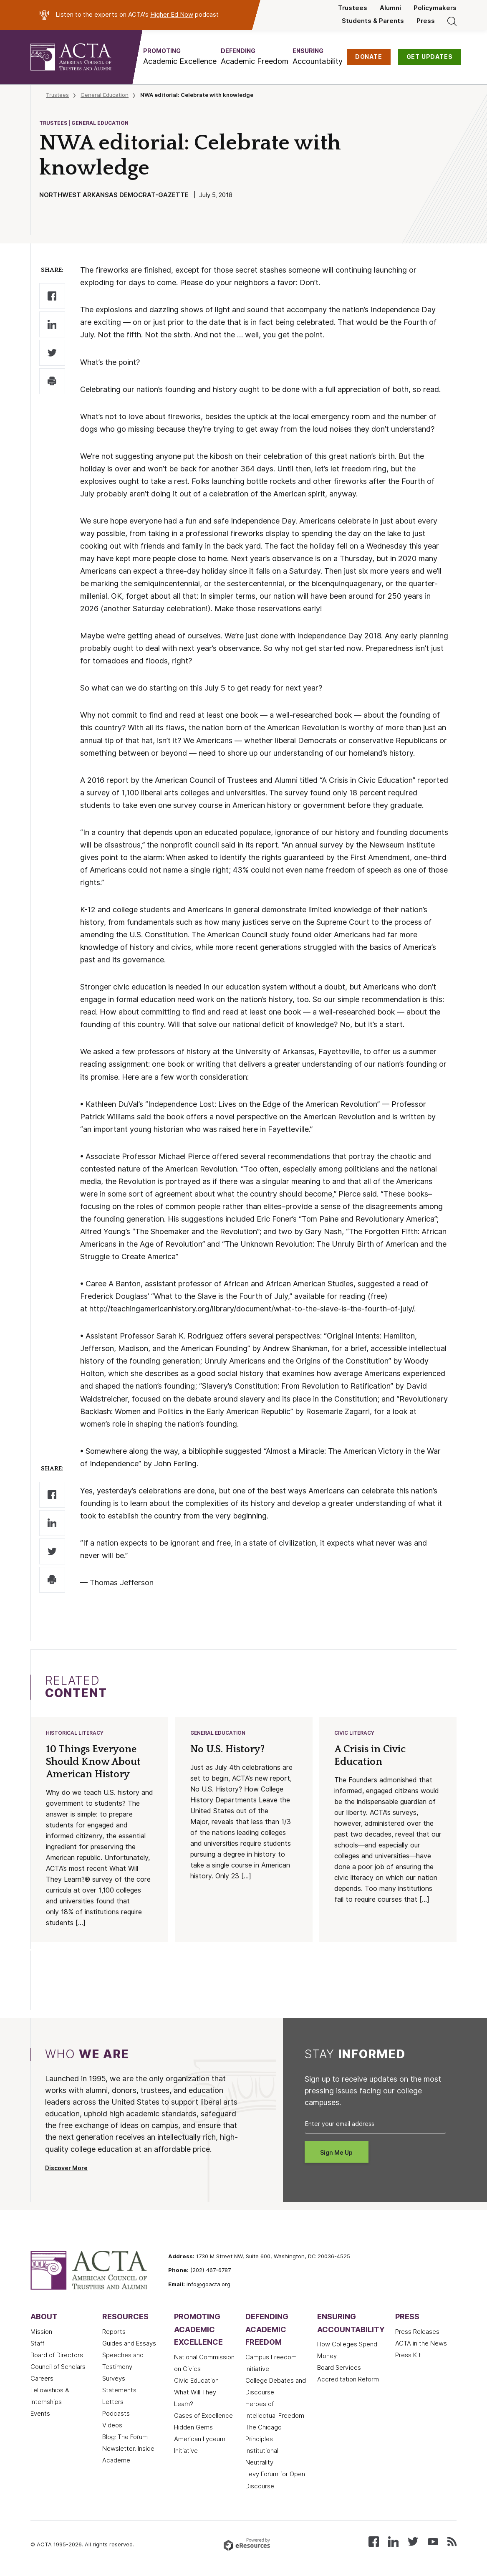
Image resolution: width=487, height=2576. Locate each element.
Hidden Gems (193, 2427)
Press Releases (417, 2332)
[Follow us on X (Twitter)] (413, 2540)
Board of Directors (56, 2355)
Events (40, 2413)
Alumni (390, 8)
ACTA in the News (421, 2343)
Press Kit (408, 2355)
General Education (105, 94)
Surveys (113, 2378)
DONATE (368, 56)
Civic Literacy (354, 1733)
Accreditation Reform (348, 2379)
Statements (119, 2390)
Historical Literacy (74, 1733)
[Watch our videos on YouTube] (433, 2540)
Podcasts (116, 2413)
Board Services (339, 2367)
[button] (180, 57)
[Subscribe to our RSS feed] (452, 2540)
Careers (41, 2378)
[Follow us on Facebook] (373, 2540)
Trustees (352, 8)
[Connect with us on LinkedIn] (393, 2540)
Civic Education (196, 2380)
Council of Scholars (58, 2367)
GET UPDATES (429, 56)
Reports (114, 2332)
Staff (37, 2343)
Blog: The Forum (125, 2437)
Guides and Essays (129, 2343)
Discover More (66, 2168)
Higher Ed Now (171, 14)
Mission (41, 2332)
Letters (113, 2402)
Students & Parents (373, 21)
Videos (112, 2425)
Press (425, 21)
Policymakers (435, 8)
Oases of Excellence (203, 2415)
